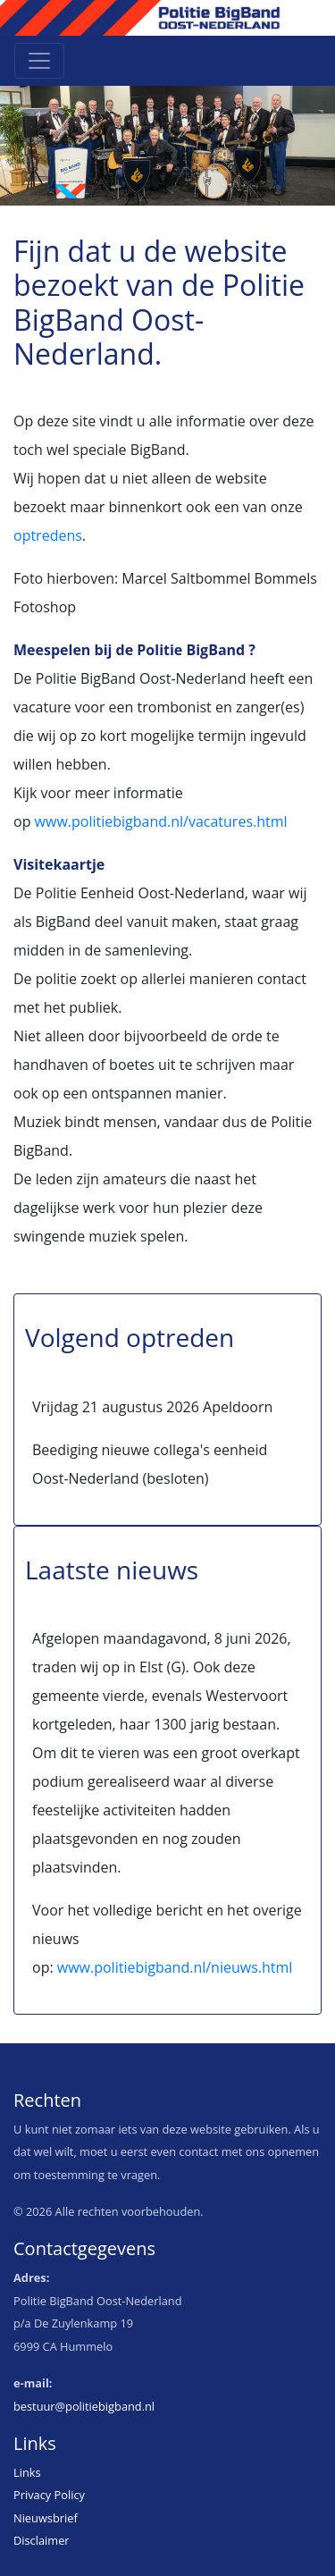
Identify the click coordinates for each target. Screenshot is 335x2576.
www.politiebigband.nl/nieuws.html (175, 1967)
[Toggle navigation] (39, 61)
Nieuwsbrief (45, 2518)
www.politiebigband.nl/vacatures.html (161, 821)
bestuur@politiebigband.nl (84, 2406)
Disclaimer (41, 2540)
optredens (47, 535)
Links (27, 2472)
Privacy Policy (49, 2495)
